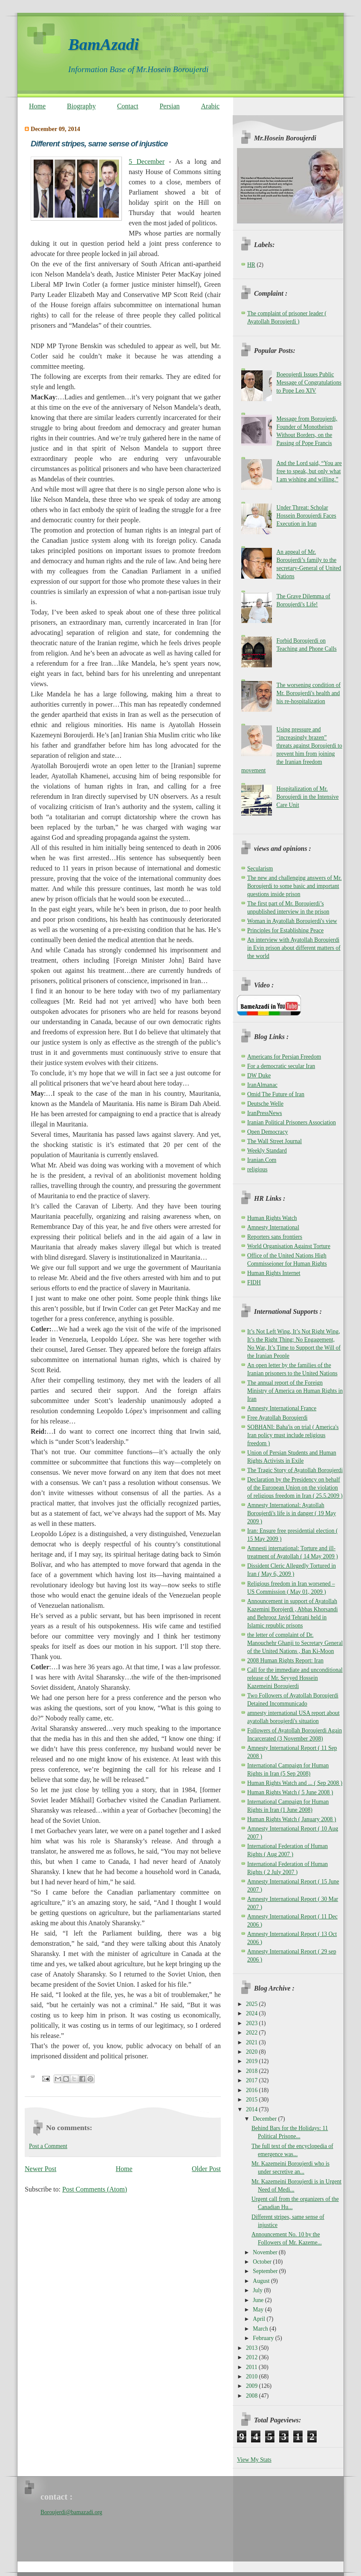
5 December (147, 161)
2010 (252, 2376)
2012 (252, 2357)
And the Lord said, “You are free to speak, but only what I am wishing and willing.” (308, 471)
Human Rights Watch (272, 1218)
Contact (128, 106)
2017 (252, 2080)
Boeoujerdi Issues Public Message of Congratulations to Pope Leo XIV (308, 382)
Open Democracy (267, 1132)
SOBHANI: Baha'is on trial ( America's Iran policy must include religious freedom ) (292, 1435)
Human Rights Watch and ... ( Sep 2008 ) (294, 1783)
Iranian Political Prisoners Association (291, 1122)
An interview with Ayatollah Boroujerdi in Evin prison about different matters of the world (294, 948)
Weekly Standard (267, 1150)
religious (257, 1169)
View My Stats (254, 2460)
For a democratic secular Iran (281, 1066)
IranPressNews (264, 1113)
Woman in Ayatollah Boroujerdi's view (292, 921)
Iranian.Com (261, 1160)
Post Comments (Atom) (94, 2189)
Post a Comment (48, 2146)
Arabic (210, 106)
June (259, 2300)
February (264, 2338)
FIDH (254, 1282)
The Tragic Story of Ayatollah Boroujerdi (295, 1470)
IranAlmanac (262, 1085)
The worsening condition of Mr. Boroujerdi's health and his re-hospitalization (308, 693)
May (259, 2309)
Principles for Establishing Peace (285, 930)
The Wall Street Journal (274, 1141)
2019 (252, 2061)
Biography (81, 106)
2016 (252, 2090)
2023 (252, 2023)
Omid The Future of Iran (275, 1094)
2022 (252, 2032)
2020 (252, 2052)
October (263, 2262)
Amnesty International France (281, 1408)
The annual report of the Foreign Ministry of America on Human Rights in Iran (295, 1391)
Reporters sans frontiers (274, 1237)
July (258, 2290)
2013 (252, 2348)
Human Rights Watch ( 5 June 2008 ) (290, 1792)
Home (37, 106)
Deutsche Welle (265, 1103)
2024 (252, 2013)
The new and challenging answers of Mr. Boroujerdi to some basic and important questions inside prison (294, 886)
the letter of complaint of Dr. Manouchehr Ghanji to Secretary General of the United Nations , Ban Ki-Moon (295, 1643)
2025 (252, 2004)
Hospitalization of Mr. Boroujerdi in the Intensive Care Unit (307, 797)
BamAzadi (103, 44)
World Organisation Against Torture (288, 1246)
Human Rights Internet (273, 1273)
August (262, 2281)
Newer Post (40, 2168)
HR (251, 265)
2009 (252, 2386)
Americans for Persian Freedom (284, 1057)
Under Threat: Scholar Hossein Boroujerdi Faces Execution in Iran (306, 515)
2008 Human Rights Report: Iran (285, 1660)
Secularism (260, 868)
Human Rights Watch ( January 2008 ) (291, 1819)
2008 (252, 2396)
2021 (252, 2042)
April (259, 2319)
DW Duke (259, 1075)
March (261, 2329)
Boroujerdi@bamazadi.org (71, 2512)
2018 (252, 2071)
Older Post (206, 2168)
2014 (252, 2109)
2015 (252, 2099)
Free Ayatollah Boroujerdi (277, 1418)
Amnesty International (273, 1227)
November (266, 2252)
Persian (169, 106)
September (266, 2271)
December (265, 2119)
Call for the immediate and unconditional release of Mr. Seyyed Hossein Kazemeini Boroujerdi (295, 1678)
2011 (252, 2367)
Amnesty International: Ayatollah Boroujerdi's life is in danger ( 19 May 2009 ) (291, 1513)
